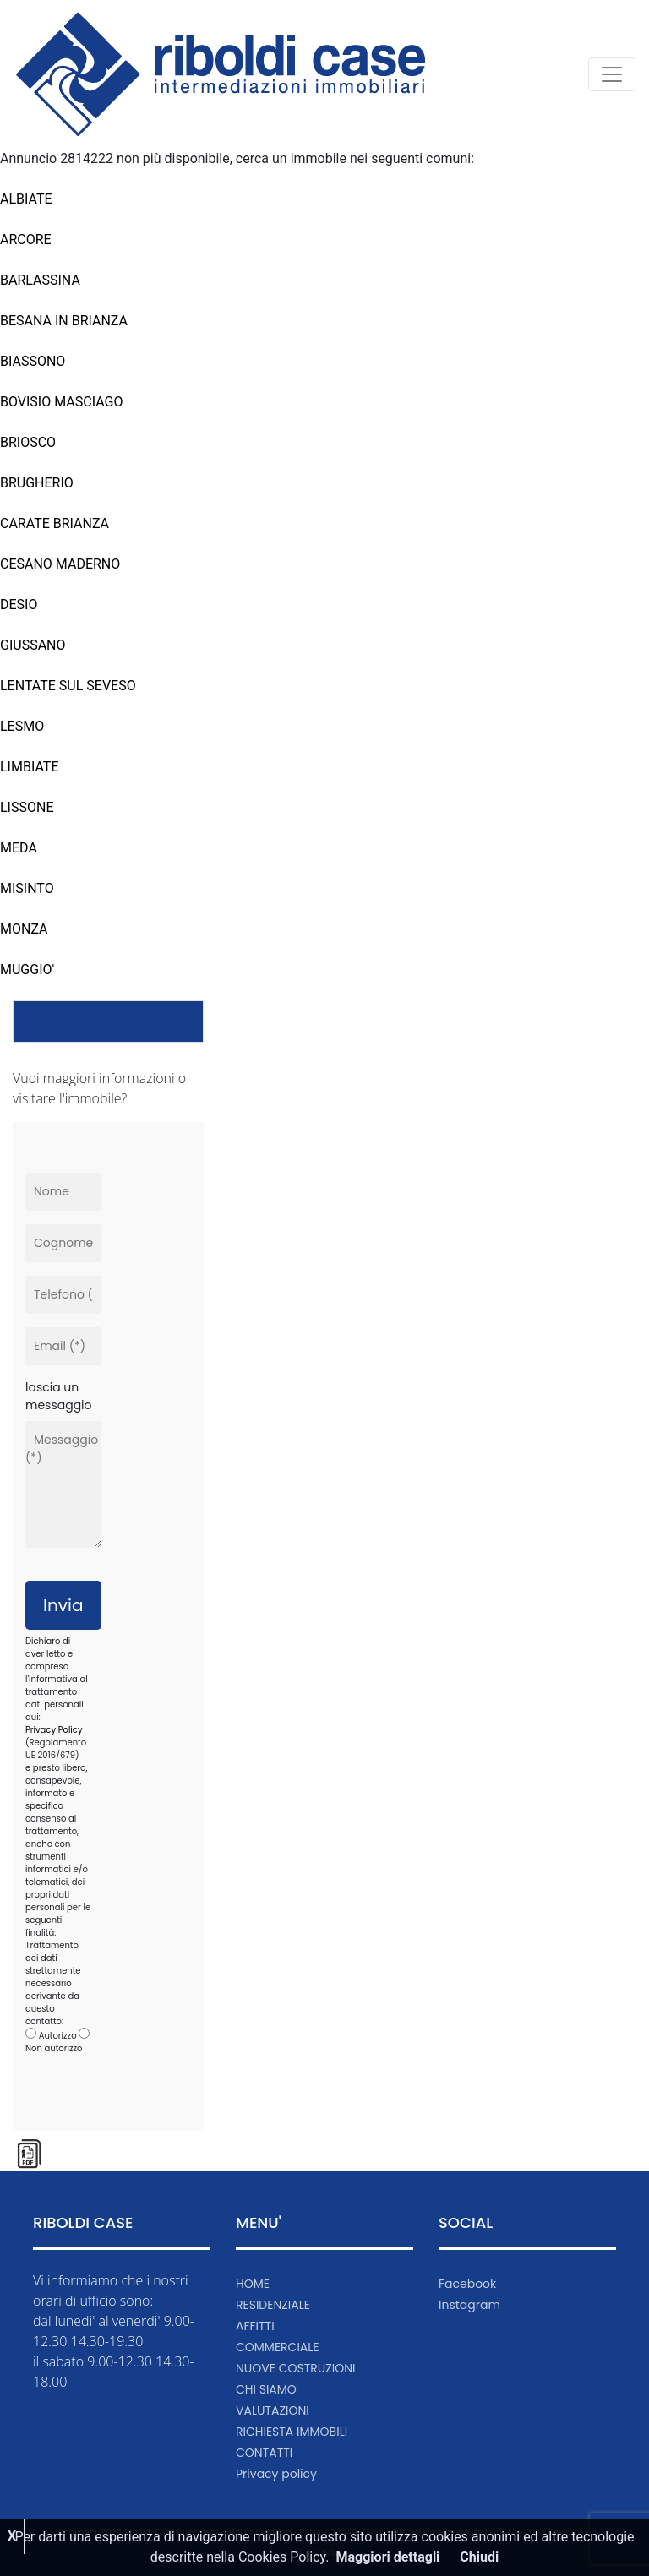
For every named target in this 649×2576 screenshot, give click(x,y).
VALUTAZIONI (272, 2410)
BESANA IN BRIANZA (64, 321)
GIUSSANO (32, 645)
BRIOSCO (28, 442)
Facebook (467, 2283)
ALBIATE (26, 199)
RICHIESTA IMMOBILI (291, 2431)
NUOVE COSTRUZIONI (296, 2368)
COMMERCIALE (277, 2347)
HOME (253, 2283)
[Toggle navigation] (611, 74)
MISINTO (27, 888)
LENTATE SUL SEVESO (68, 686)
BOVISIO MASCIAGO (61, 402)
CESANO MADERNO (60, 564)
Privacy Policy (54, 1730)
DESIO (18, 604)
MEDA (18, 848)
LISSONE (26, 807)
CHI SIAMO (266, 2389)
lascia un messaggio (58, 1396)
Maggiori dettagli (388, 2557)
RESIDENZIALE (273, 2304)
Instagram (469, 2304)
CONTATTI (264, 2452)
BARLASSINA (40, 280)
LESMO (22, 726)
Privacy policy (276, 2473)
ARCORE (26, 239)
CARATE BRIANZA (54, 523)
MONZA (24, 929)
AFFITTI (255, 2325)
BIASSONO (32, 361)
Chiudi (479, 2557)
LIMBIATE (29, 767)
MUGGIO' (27, 969)
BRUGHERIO (37, 483)
